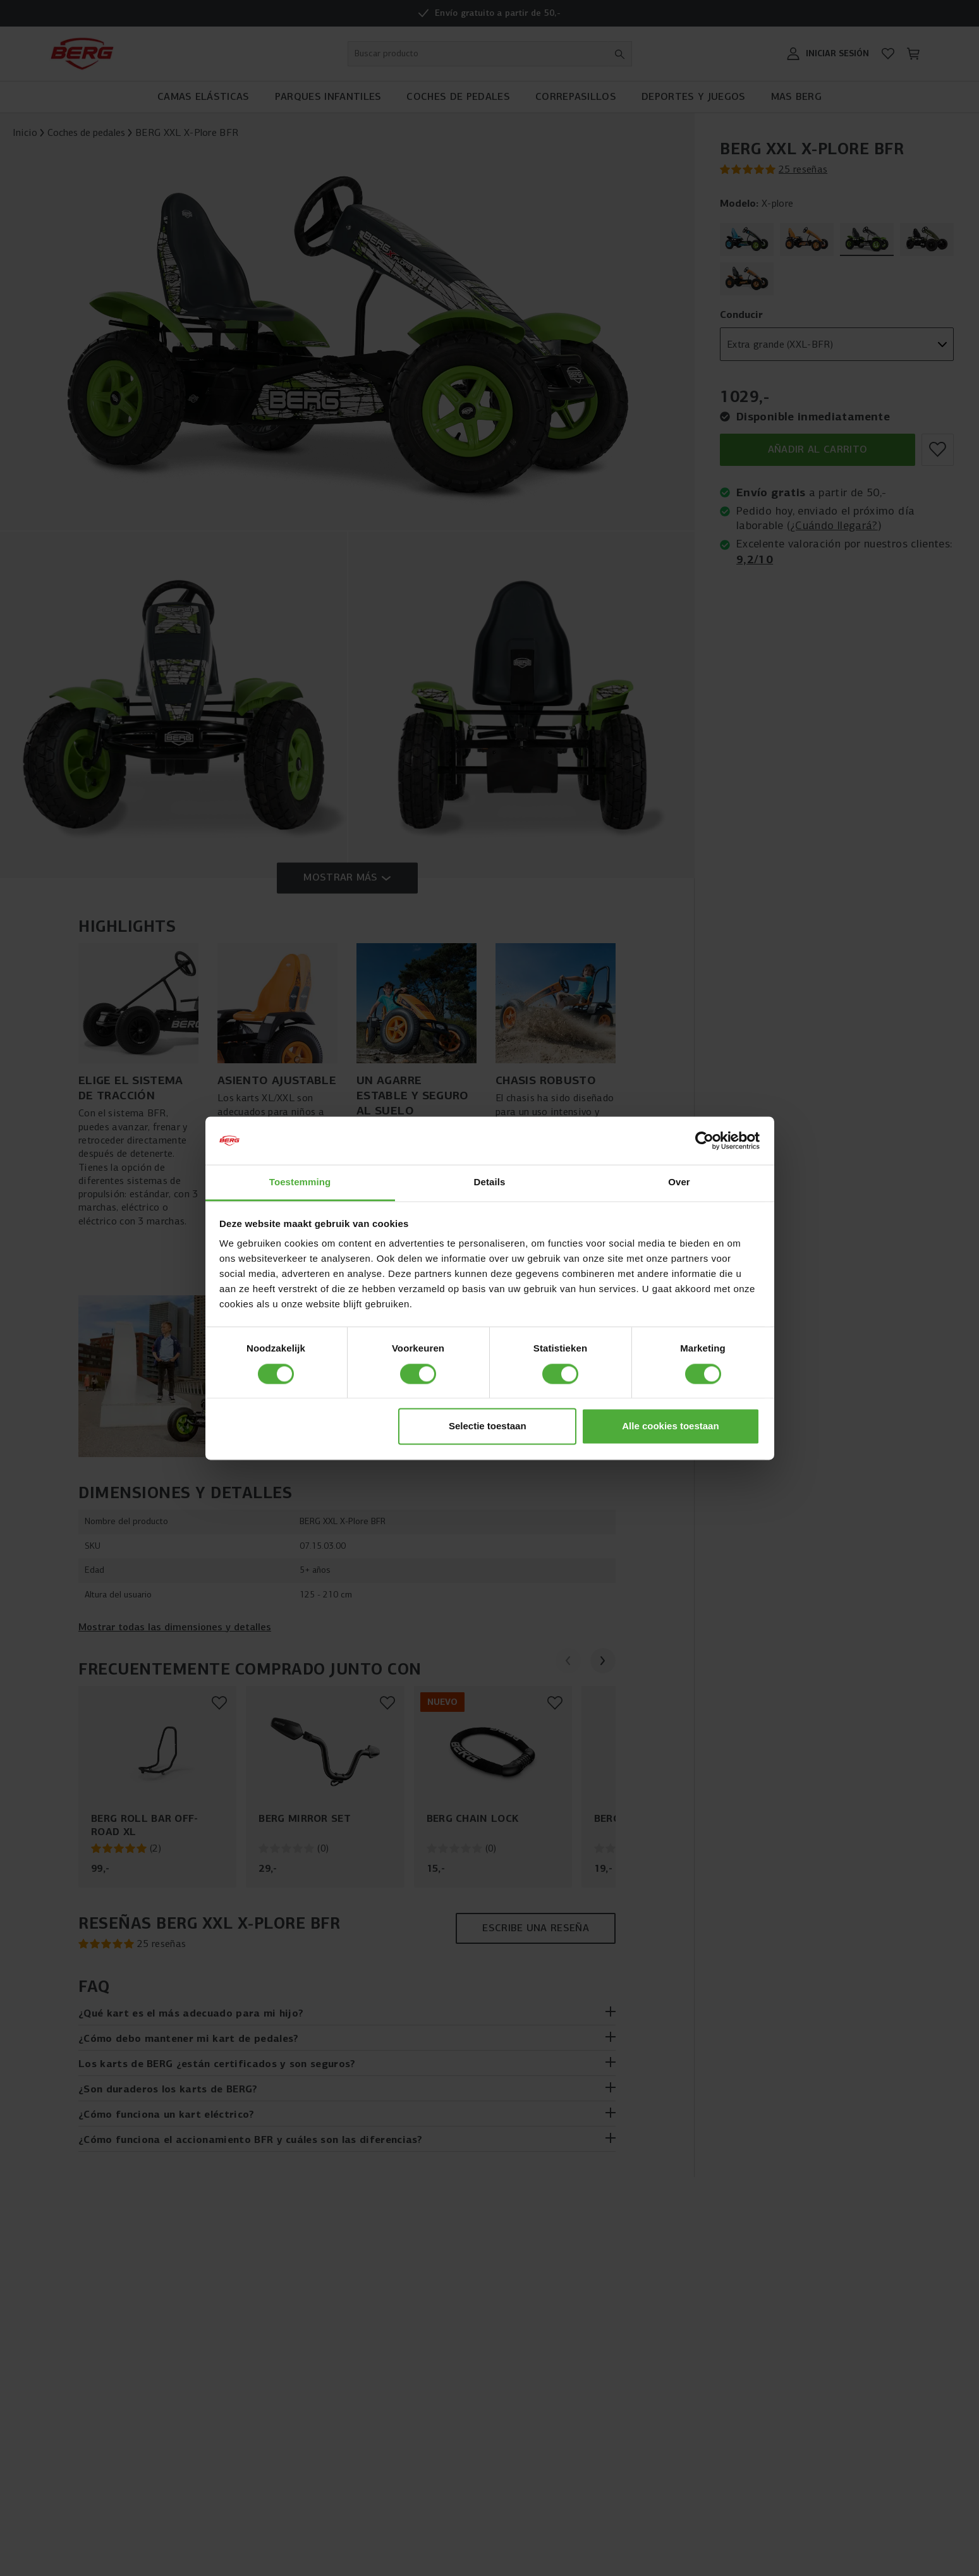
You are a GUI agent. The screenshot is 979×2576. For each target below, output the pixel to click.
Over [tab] (679, 1182)
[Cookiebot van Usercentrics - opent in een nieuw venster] (704, 1140)
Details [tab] (490, 1182)
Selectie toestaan (487, 1426)
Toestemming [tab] (300, 1182)
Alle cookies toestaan (670, 1426)
